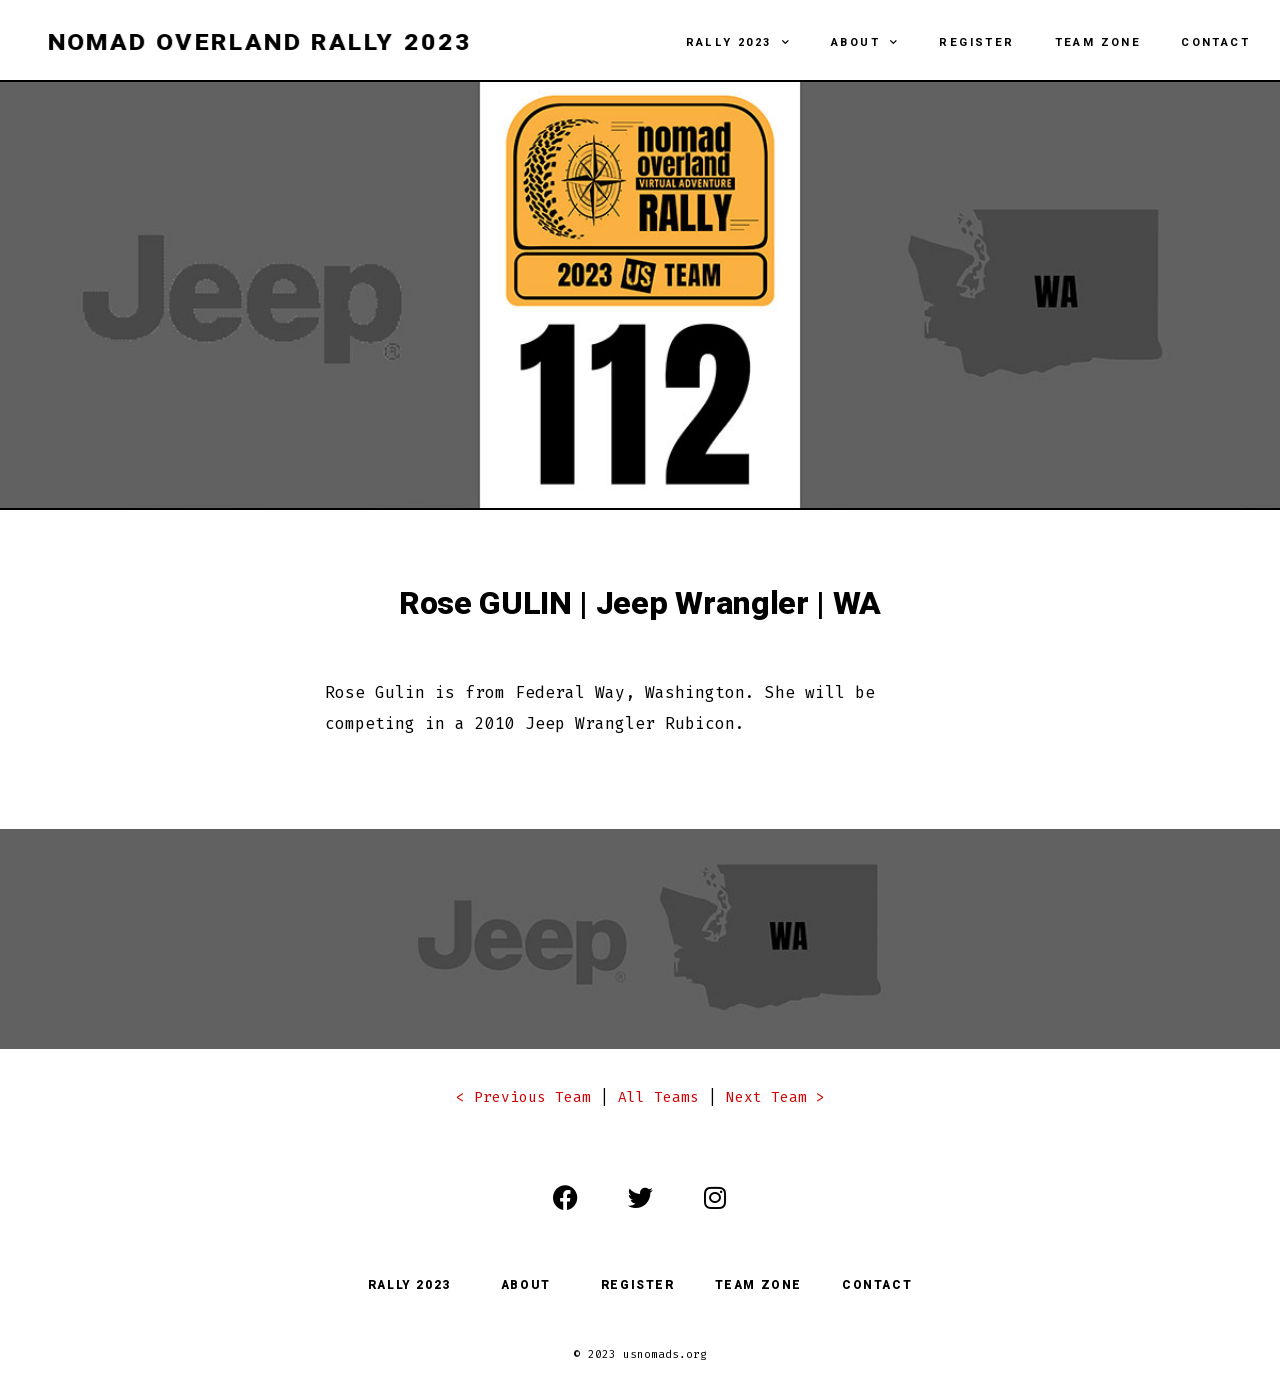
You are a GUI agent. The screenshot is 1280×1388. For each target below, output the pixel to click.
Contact (1215, 42)
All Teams (658, 1097)
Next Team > (775, 1097)
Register (976, 42)
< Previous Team (523, 1097)
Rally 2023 (738, 43)
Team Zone (1098, 42)
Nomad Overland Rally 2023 (260, 43)
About (865, 43)
